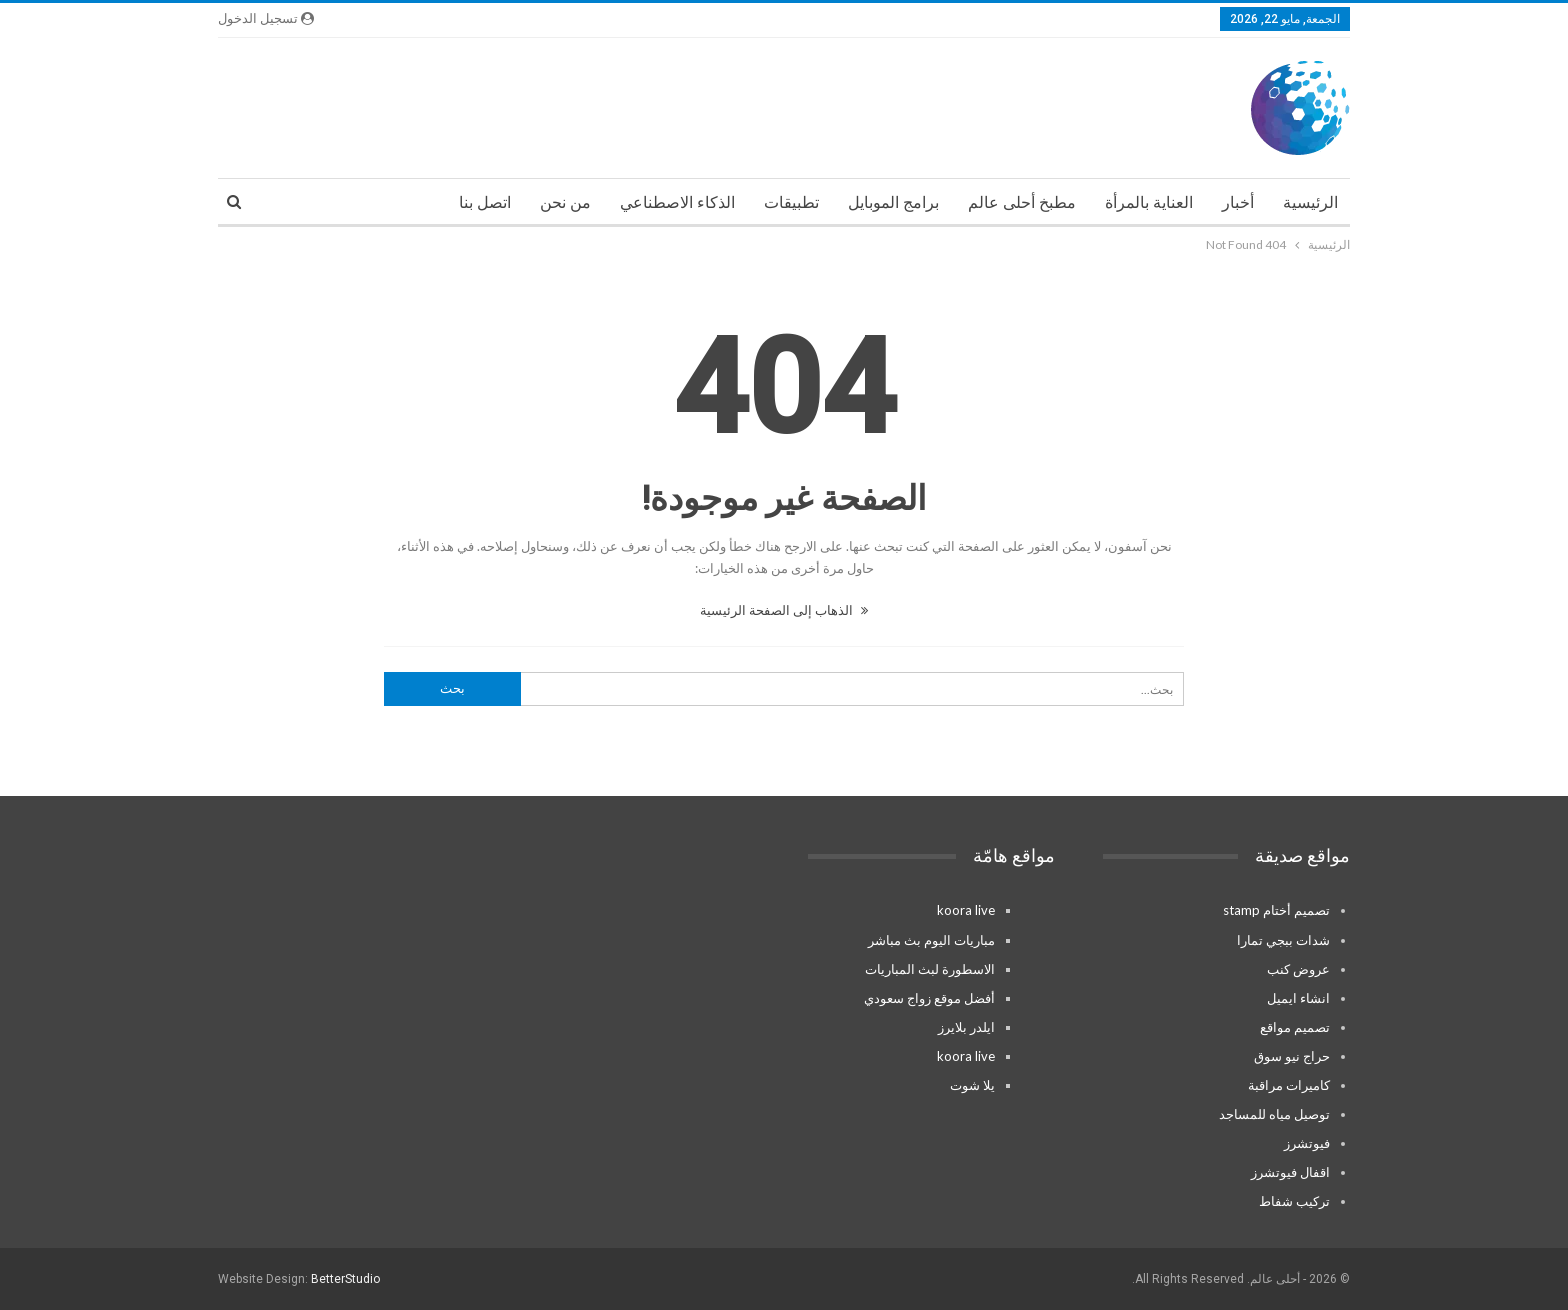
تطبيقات (791, 202)
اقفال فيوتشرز (1290, 1172)
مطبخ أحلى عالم (1022, 202)
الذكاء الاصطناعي (677, 202)
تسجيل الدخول (266, 18)
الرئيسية (1310, 202)
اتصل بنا (485, 202)
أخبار (1238, 202)
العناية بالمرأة (1149, 202)
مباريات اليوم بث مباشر (931, 940)
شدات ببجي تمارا (1283, 940)
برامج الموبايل (893, 202)
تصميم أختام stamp (1276, 910)
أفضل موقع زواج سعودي (929, 998)
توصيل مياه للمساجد (1274, 1114)
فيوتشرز (1307, 1143)
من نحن (565, 202)
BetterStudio (345, 1279)
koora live (966, 910)
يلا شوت (972, 1085)
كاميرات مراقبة (1289, 1085)
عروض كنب (1298, 969)
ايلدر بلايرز (966, 1027)
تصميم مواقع (1295, 1027)
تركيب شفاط (1294, 1201)
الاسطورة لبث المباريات (930, 969)
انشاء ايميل (1298, 998)
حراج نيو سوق (1292, 1056)
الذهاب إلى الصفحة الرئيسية (784, 610)
